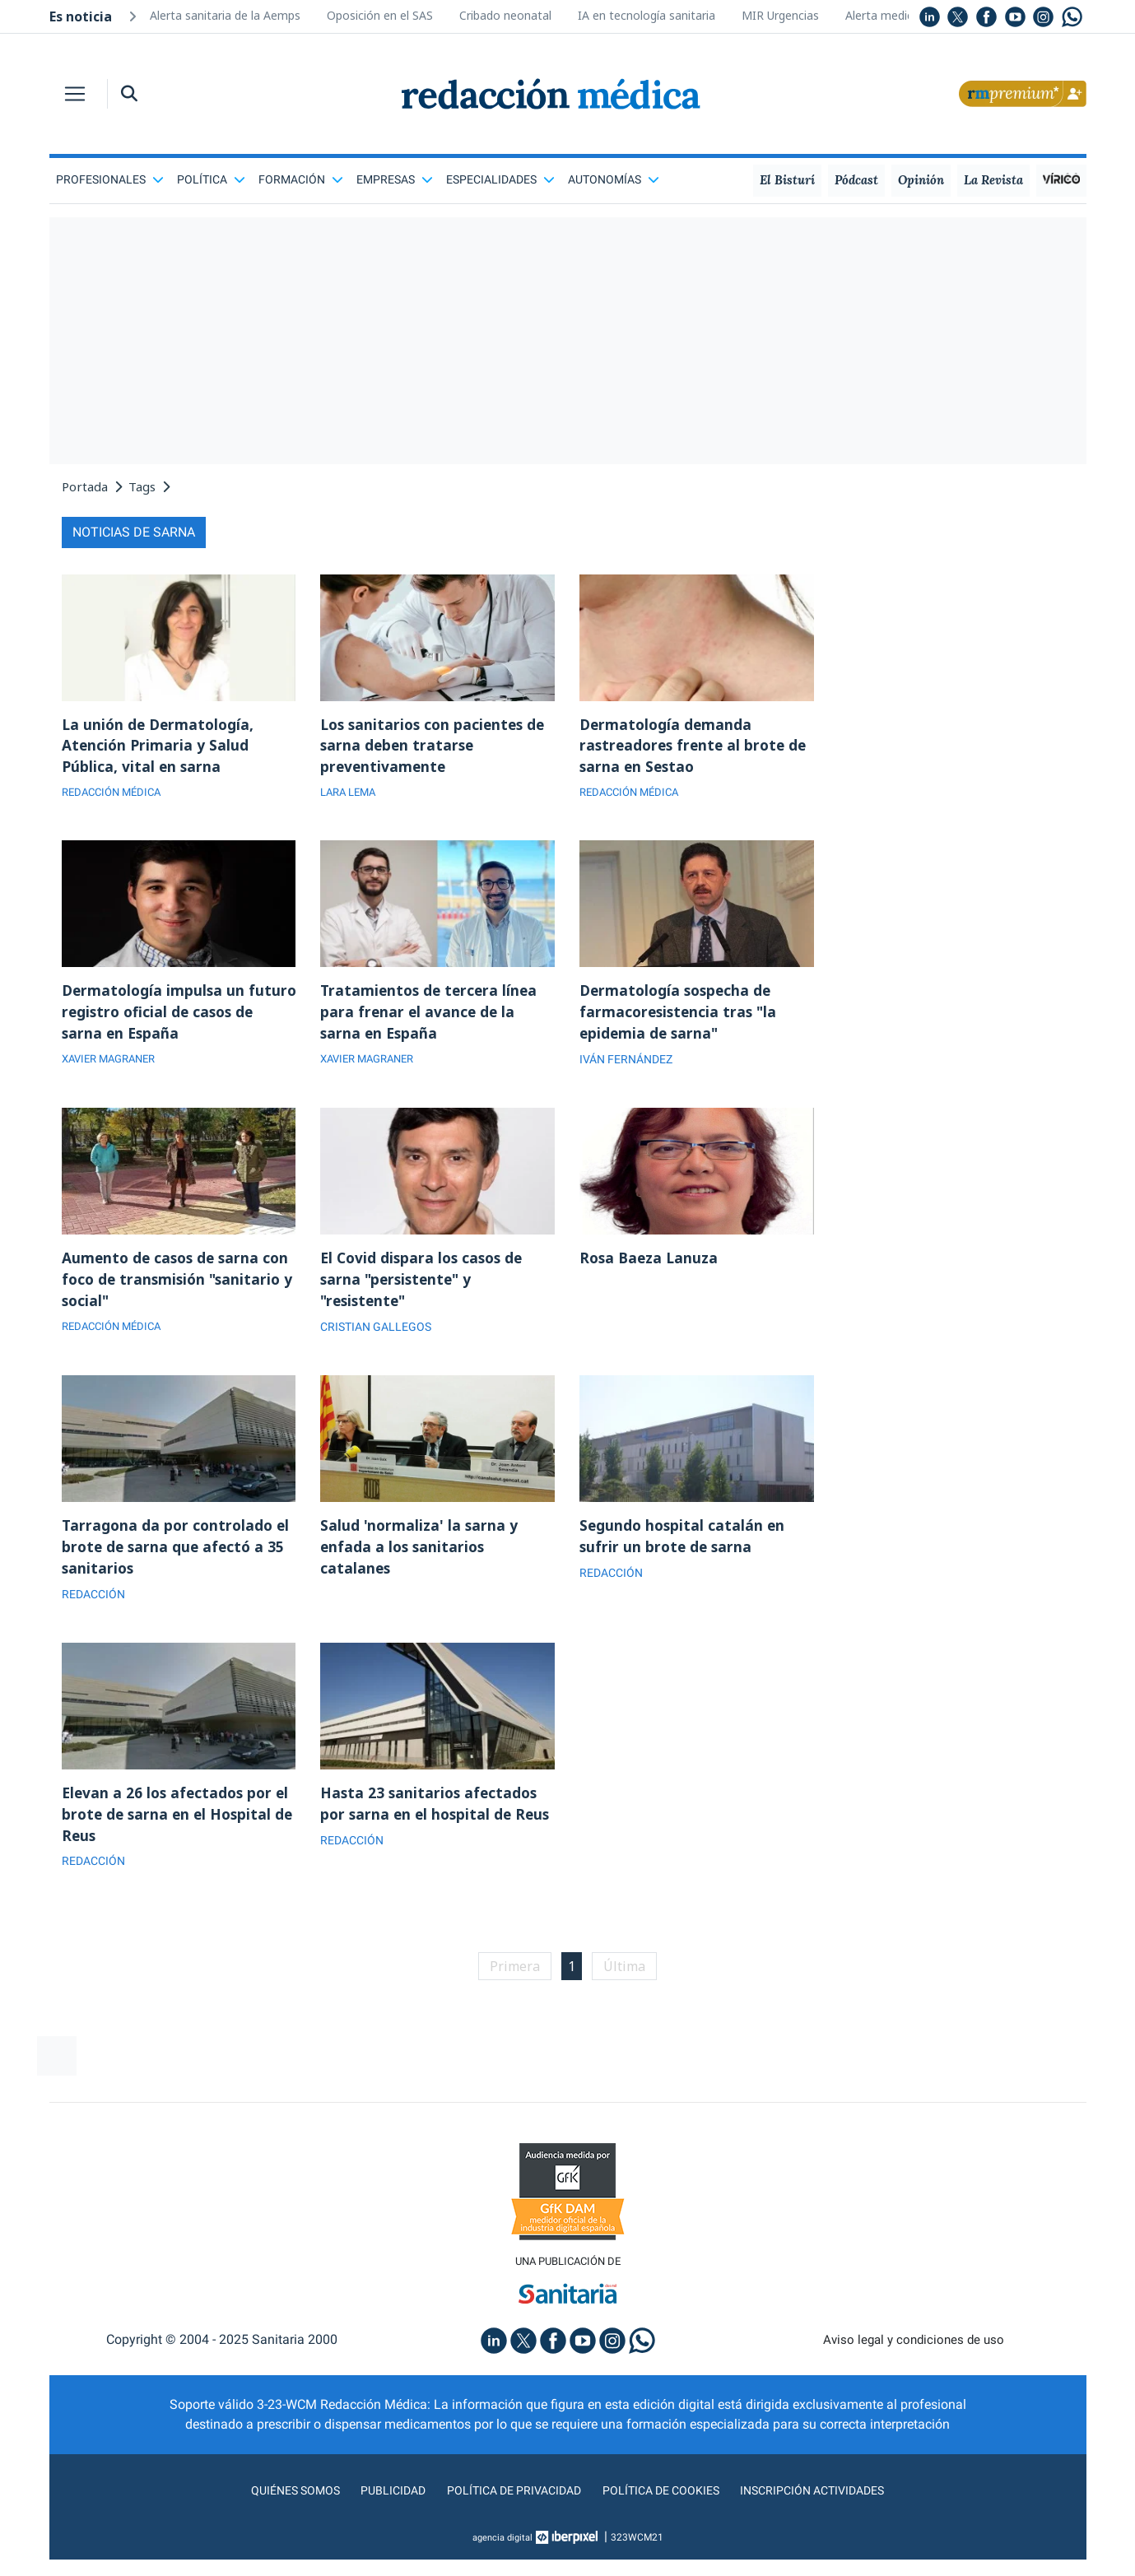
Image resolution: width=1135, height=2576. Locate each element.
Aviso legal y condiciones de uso (913, 2356)
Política (211, 179)
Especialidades (500, 179)
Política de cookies (666, 2506)
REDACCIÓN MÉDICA (116, 795)
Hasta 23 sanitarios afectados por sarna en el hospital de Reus (431, 1827)
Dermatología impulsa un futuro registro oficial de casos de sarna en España (176, 1017)
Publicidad (378, 2506)
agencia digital (502, 2554)
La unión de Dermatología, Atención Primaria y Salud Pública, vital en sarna (160, 747)
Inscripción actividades (830, 2506)
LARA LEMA (351, 795)
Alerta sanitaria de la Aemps (225, 15)
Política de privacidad (507, 2506)
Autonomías (613, 179)
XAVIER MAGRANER (113, 1065)
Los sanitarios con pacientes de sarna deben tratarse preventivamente (436, 747)
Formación (300, 179)
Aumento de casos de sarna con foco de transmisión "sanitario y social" (178, 1287)
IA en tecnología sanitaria (646, 15)
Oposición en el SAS (380, 15)
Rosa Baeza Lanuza (650, 1265)
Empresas (394, 179)
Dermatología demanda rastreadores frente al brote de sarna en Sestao (696, 747)
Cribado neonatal (505, 15)
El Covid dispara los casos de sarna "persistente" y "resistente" (425, 1287)
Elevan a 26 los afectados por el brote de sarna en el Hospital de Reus (178, 1827)
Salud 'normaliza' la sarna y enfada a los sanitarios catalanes (419, 1557)
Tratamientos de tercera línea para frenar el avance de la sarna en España (431, 1017)
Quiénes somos (274, 2506)
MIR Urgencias (780, 15)
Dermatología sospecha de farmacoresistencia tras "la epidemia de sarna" (680, 1017)
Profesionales (110, 179)
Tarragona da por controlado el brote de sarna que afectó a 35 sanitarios (178, 1557)
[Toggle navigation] (74, 94)
